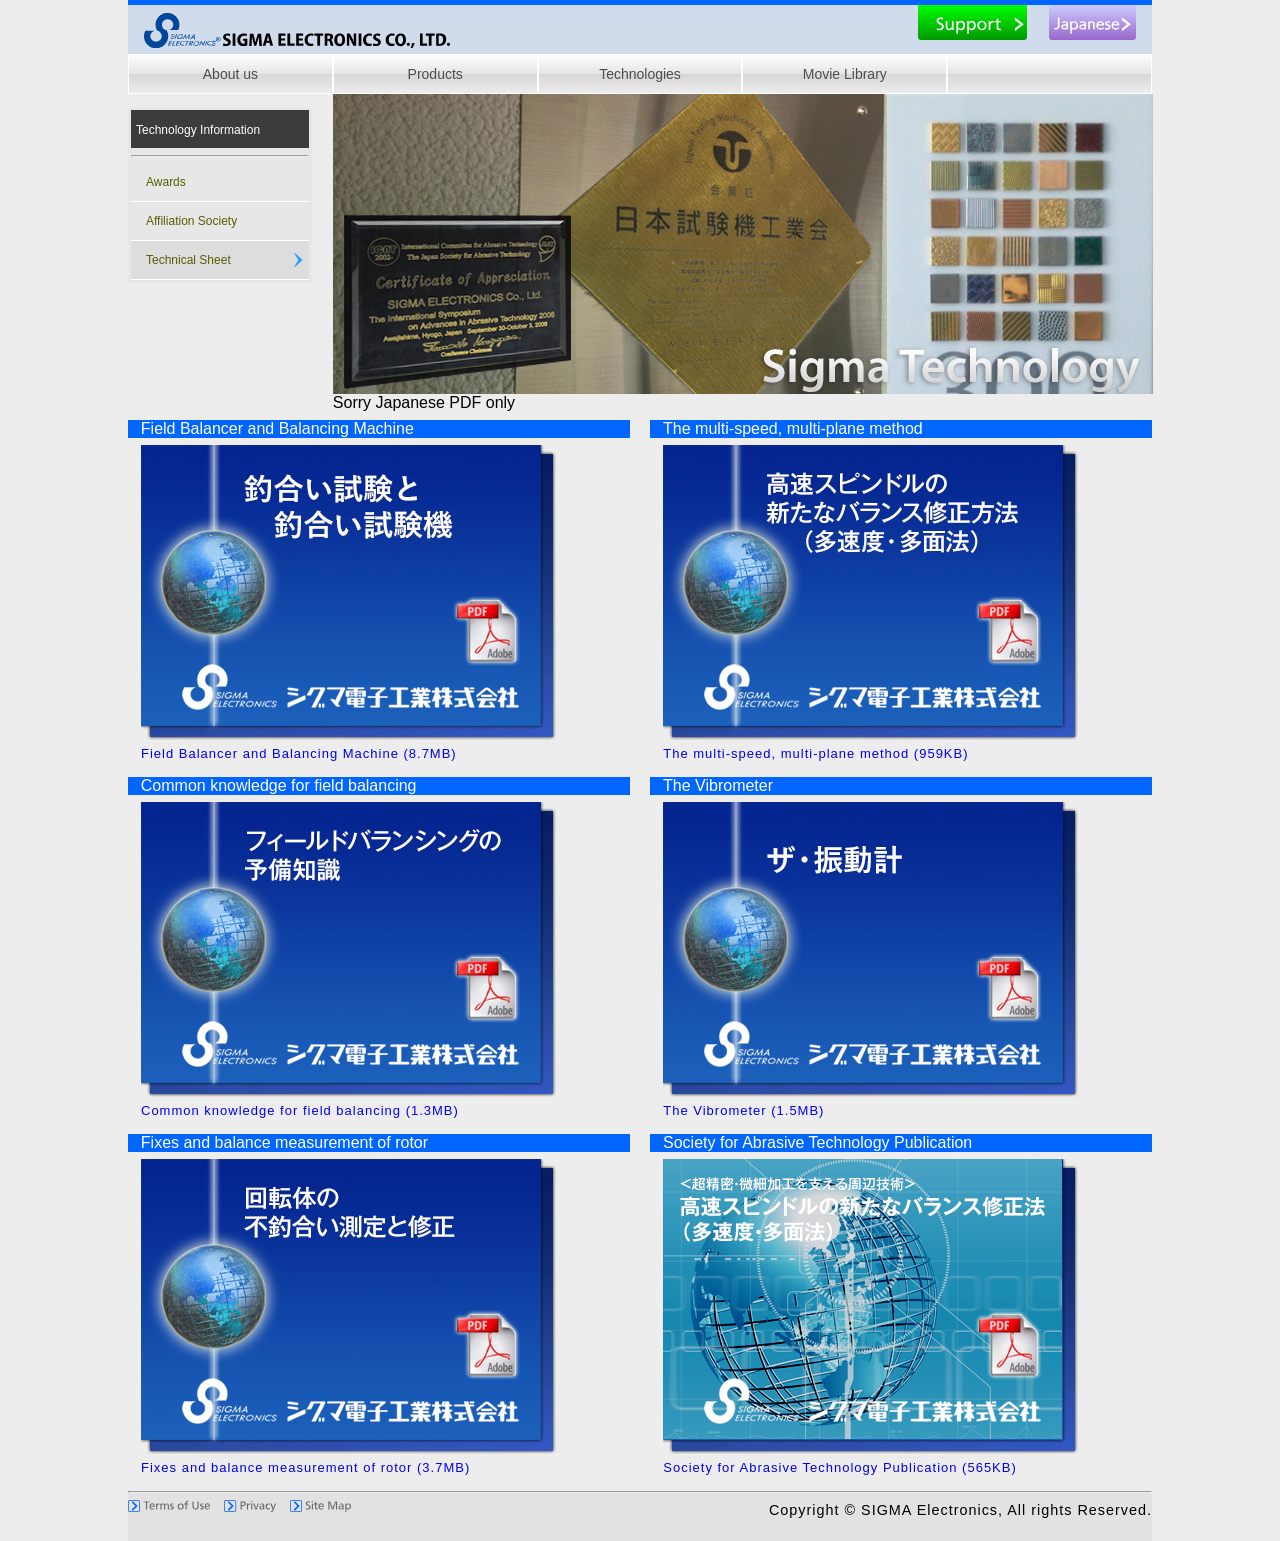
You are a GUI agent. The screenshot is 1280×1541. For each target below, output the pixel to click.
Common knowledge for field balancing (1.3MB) (391, 1104)
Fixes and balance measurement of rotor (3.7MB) (391, 1461)
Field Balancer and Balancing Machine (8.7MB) (391, 747)
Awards (166, 182)
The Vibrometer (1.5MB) (913, 1104)
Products (435, 74)
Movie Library (845, 74)
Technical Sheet (188, 260)
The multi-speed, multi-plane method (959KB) (913, 747)
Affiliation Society (191, 221)
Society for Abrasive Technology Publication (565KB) (913, 1461)
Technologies (640, 74)
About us (230, 74)
